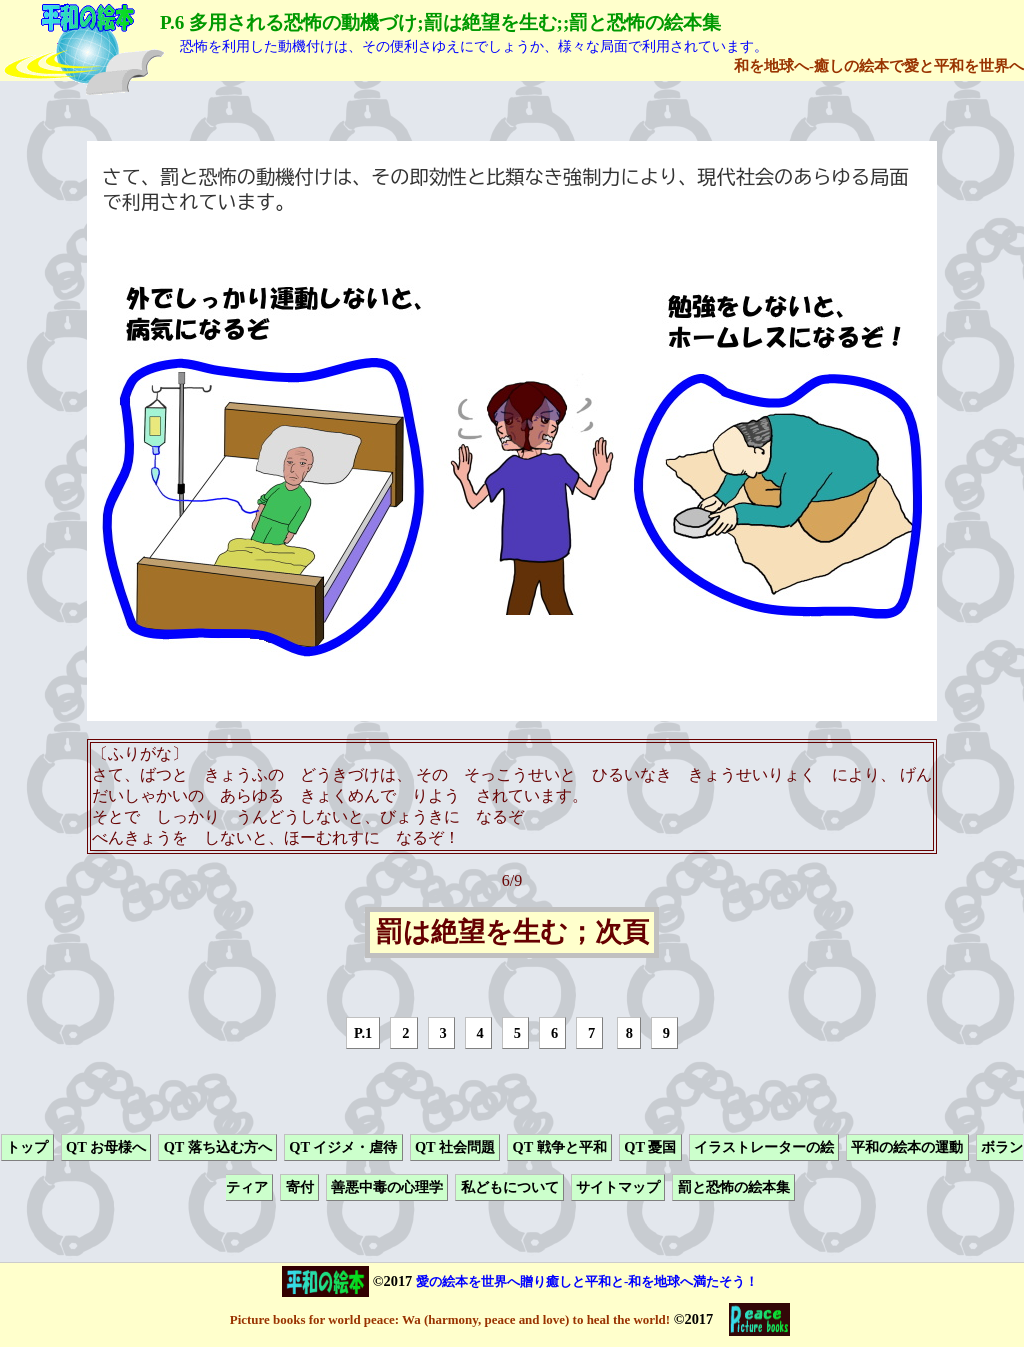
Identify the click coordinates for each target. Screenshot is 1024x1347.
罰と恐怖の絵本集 (734, 1188)
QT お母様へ (106, 1147)
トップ (27, 1147)
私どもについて (510, 1188)
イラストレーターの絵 (764, 1147)
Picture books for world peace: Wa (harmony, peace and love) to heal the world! (450, 1319)
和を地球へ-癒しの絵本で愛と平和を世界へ (879, 65)
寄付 (300, 1188)
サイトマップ (618, 1188)
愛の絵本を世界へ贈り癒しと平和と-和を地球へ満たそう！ (587, 1281)
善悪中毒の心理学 (387, 1188)
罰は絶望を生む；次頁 (512, 933)
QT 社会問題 (455, 1147)
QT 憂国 (650, 1147)
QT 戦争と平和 (560, 1147)
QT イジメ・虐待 (343, 1147)
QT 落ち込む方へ (218, 1147)
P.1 (363, 1033)
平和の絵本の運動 (907, 1147)
